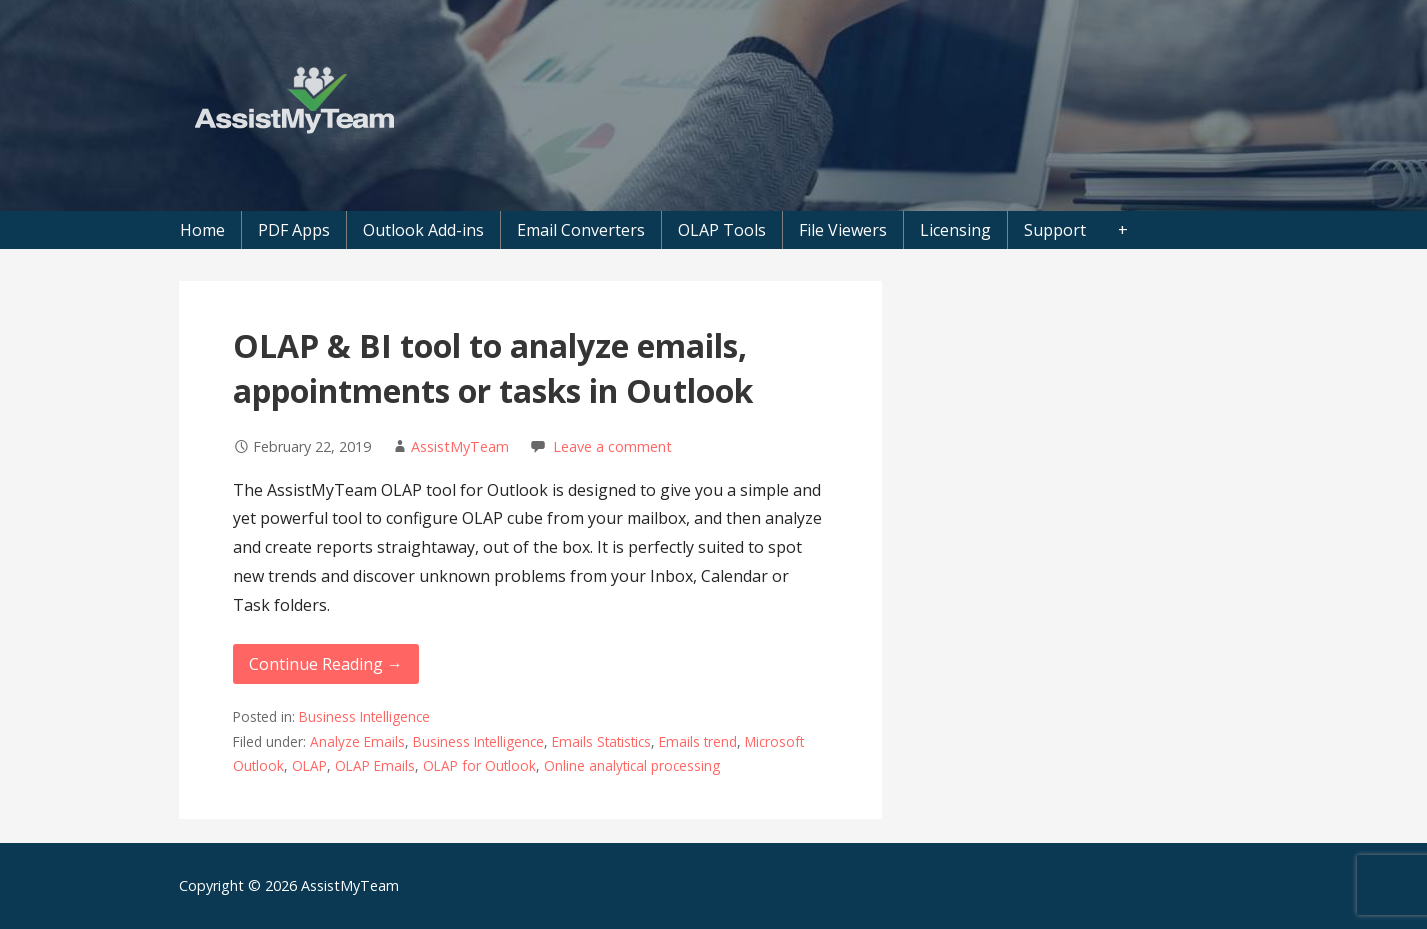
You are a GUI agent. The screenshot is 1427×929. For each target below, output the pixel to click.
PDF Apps (294, 230)
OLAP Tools (722, 230)
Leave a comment (612, 446)
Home (202, 230)
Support (1055, 230)
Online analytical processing (632, 765)
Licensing (955, 230)
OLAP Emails (375, 765)
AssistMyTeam (460, 446)
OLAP (309, 765)
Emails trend (698, 741)
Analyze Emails (357, 741)
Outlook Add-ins (423, 230)
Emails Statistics (601, 741)
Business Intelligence (364, 716)
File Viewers (843, 230)
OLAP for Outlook (479, 765)
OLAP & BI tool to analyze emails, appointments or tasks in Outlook (493, 368)
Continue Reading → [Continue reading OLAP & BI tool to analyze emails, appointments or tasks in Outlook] (326, 664)
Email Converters (581, 230)
